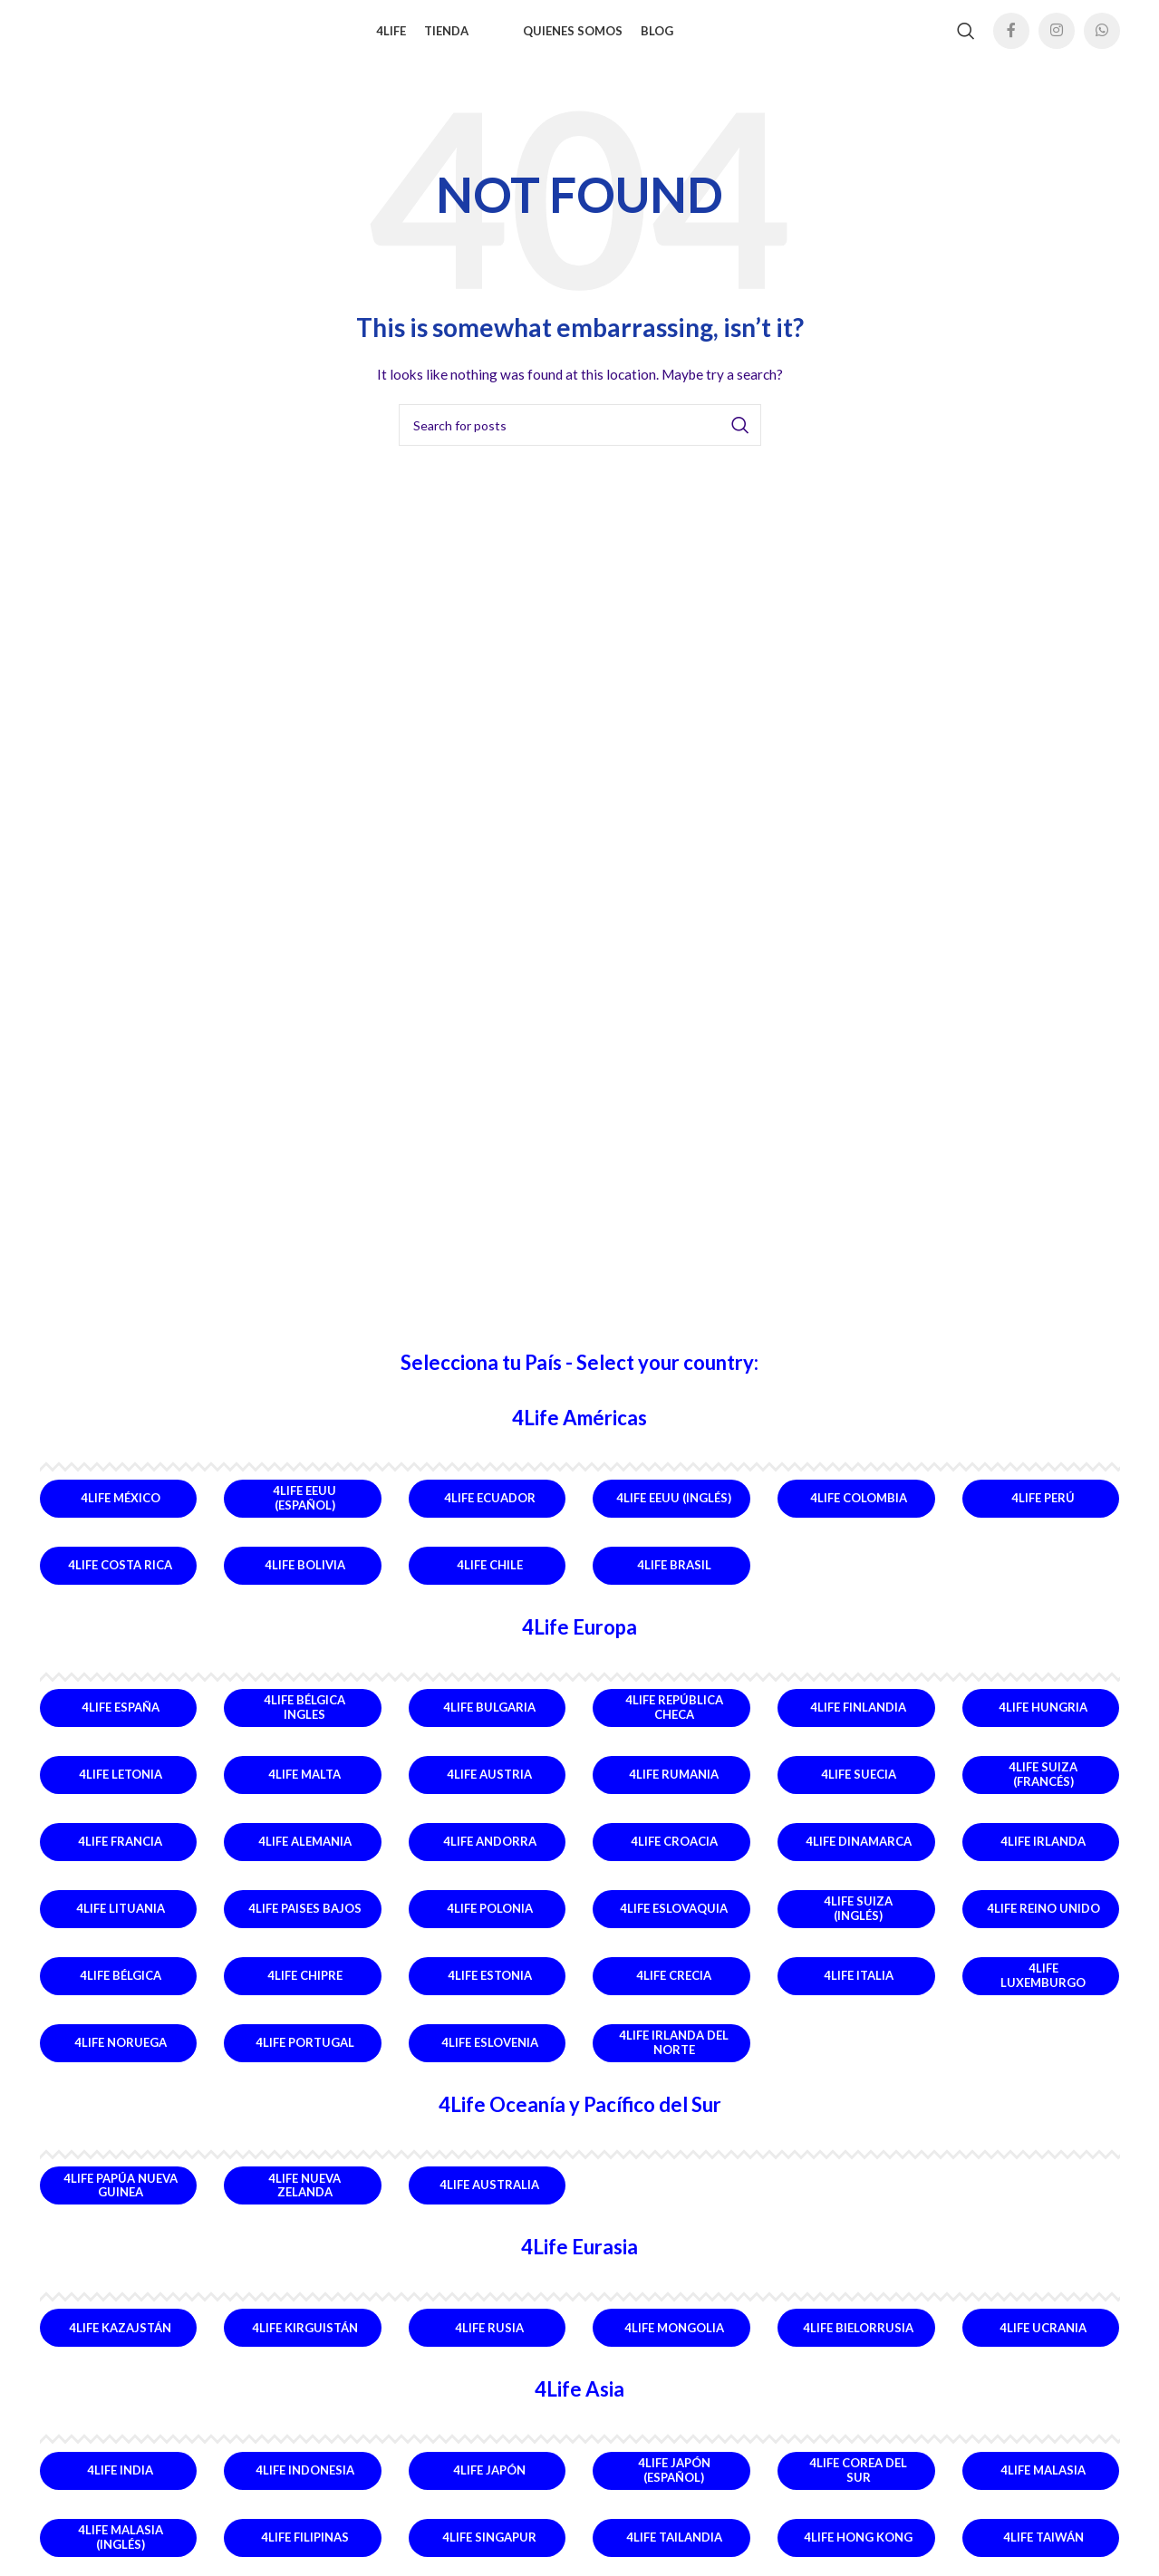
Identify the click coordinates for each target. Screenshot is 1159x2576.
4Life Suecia (858, 1790)
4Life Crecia (673, 1991)
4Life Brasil (674, 1581)
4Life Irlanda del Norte (674, 2058)
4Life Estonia (490, 1991)
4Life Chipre (305, 1991)
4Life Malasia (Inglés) (120, 2553)
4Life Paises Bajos (305, 1924)
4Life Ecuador (490, 1514)
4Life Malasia (1043, 2485)
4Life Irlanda (1043, 1857)
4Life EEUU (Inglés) (673, 1514)
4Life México (120, 1514)
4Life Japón (489, 2485)
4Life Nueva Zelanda (304, 2200)
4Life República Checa (674, 1723)
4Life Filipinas (305, 2552)
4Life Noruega (120, 2058)
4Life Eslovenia (489, 2058)
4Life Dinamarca (859, 1857)
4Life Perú (1043, 1514)
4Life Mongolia (674, 2343)
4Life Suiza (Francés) (1043, 1790)
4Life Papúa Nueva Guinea (120, 2200)
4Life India (120, 2485)
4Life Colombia (858, 1514)
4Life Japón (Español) (674, 2486)
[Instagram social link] (1056, 39)
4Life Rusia (489, 2343)
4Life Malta (304, 1790)
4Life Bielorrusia (858, 2343)
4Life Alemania (305, 1857)
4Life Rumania (674, 1790)
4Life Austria (489, 1790)
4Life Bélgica (120, 1991)
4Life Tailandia (674, 2552)
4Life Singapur (489, 2552)
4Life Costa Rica (120, 1581)
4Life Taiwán (1043, 2552)
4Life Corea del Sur (858, 2486)
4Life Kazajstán (120, 2343)
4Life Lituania (120, 1924)
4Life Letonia (120, 1790)
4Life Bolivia (305, 1581)
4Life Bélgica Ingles (304, 1723)
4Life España (120, 1723)
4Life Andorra (489, 1857)
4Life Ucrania (1043, 2343)
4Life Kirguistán (305, 2343)
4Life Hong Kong (858, 2552)
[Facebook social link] (1011, 39)
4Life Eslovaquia (674, 1924)
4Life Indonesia (305, 2485)
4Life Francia (120, 1857)
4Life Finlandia (858, 1723)
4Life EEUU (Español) (304, 1514)
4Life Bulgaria (489, 1723)
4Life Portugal (305, 2058)
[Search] (966, 39)
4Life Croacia (674, 1857)
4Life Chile (490, 1581)
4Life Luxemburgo (1043, 1991)
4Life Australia (489, 2201)
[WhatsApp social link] (1102, 39)
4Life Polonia (490, 1924)
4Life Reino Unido (1043, 1924)
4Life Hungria (1043, 1723)
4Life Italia (858, 1991)
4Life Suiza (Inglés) (858, 1924)
